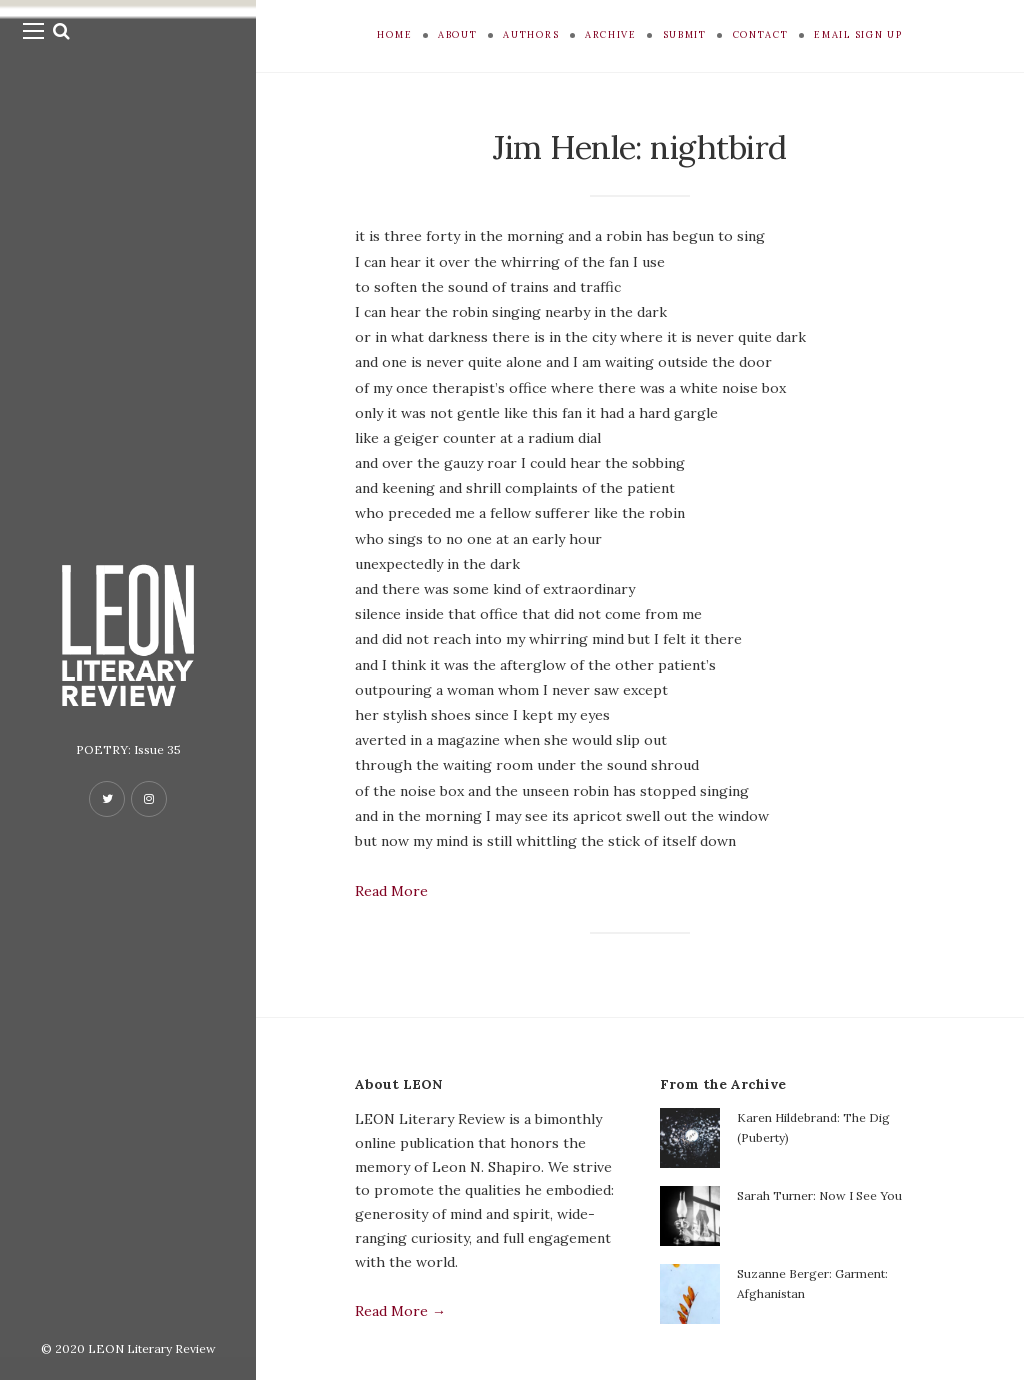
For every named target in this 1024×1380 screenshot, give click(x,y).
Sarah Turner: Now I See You (819, 1195)
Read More (391, 891)
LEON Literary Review (152, 1348)
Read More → (400, 1311)
